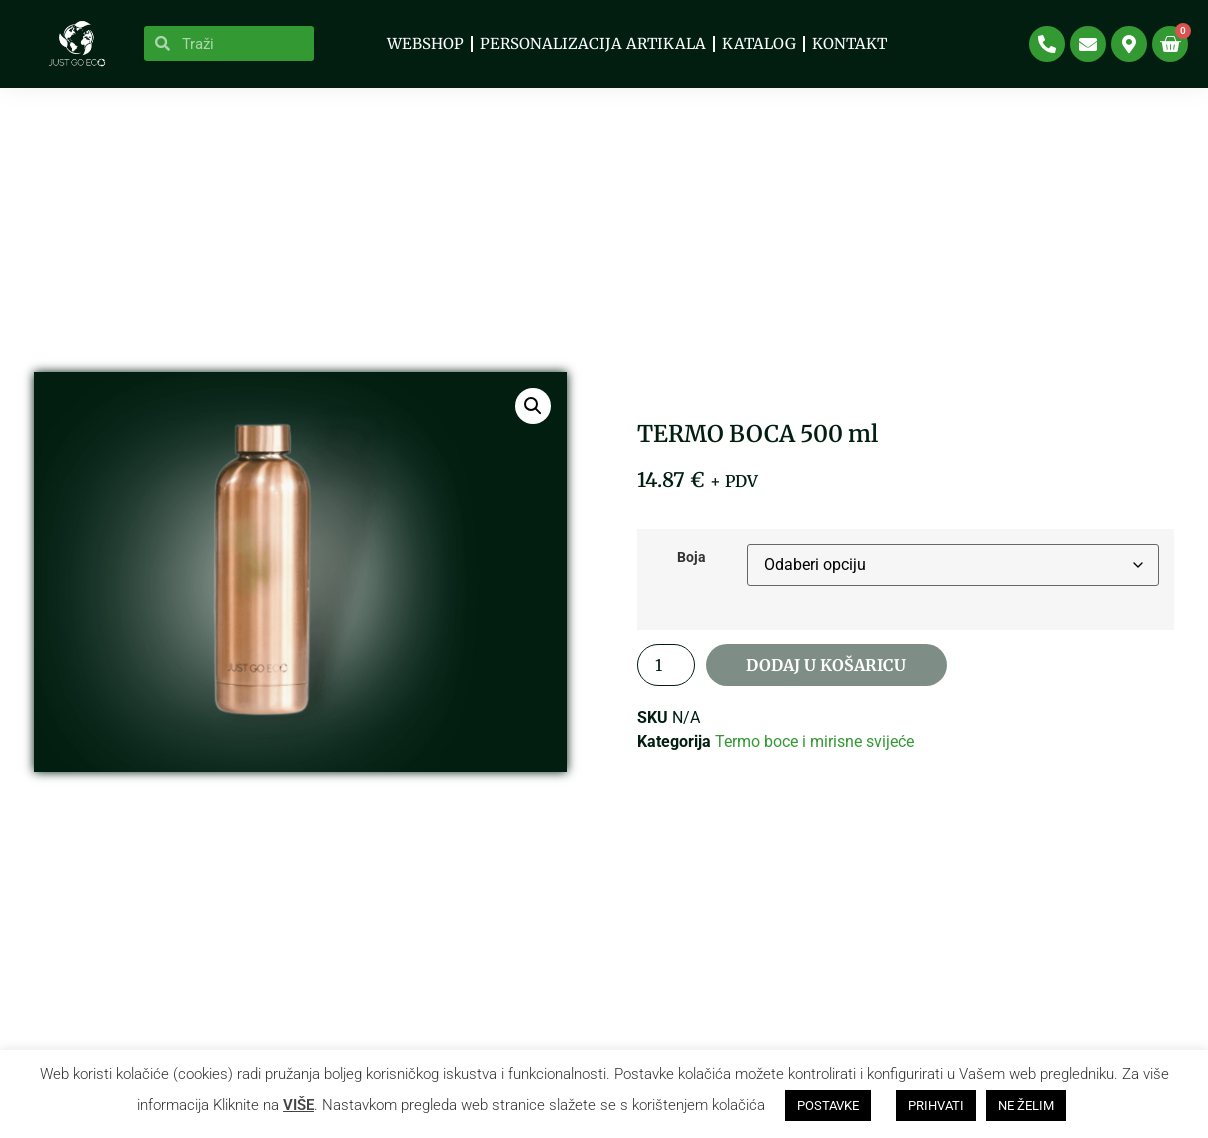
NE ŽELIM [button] (1026, 1105)
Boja (691, 570)
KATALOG (759, 43)
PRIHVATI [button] (936, 1105)
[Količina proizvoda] (666, 677)
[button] (533, 418)
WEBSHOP (425, 43)
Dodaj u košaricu (825, 677)
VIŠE (298, 1105)
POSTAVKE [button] (828, 1105)
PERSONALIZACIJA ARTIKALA (593, 43)
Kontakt (849, 43)
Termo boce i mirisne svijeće (814, 753)
